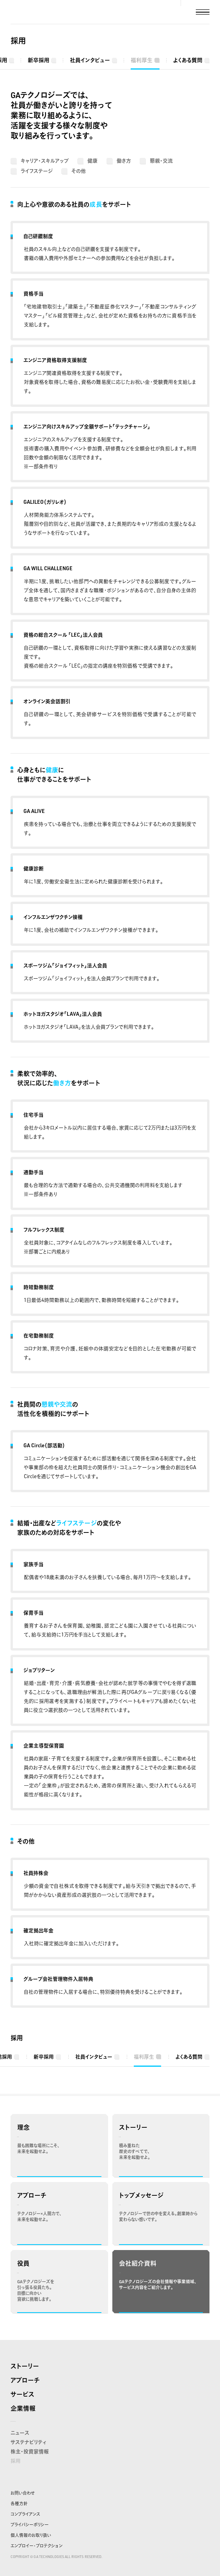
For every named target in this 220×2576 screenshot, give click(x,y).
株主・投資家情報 (30, 2451)
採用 (18, 41)
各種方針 (19, 2503)
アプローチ (25, 2380)
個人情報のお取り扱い (31, 2535)
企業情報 (23, 2408)
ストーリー (25, 2366)
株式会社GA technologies (35, 12)
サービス (22, 2394)
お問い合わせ (23, 2493)
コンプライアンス (25, 2514)
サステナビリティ (28, 2442)
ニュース (20, 2432)
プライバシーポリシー (30, 2525)
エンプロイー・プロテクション (36, 2546)
